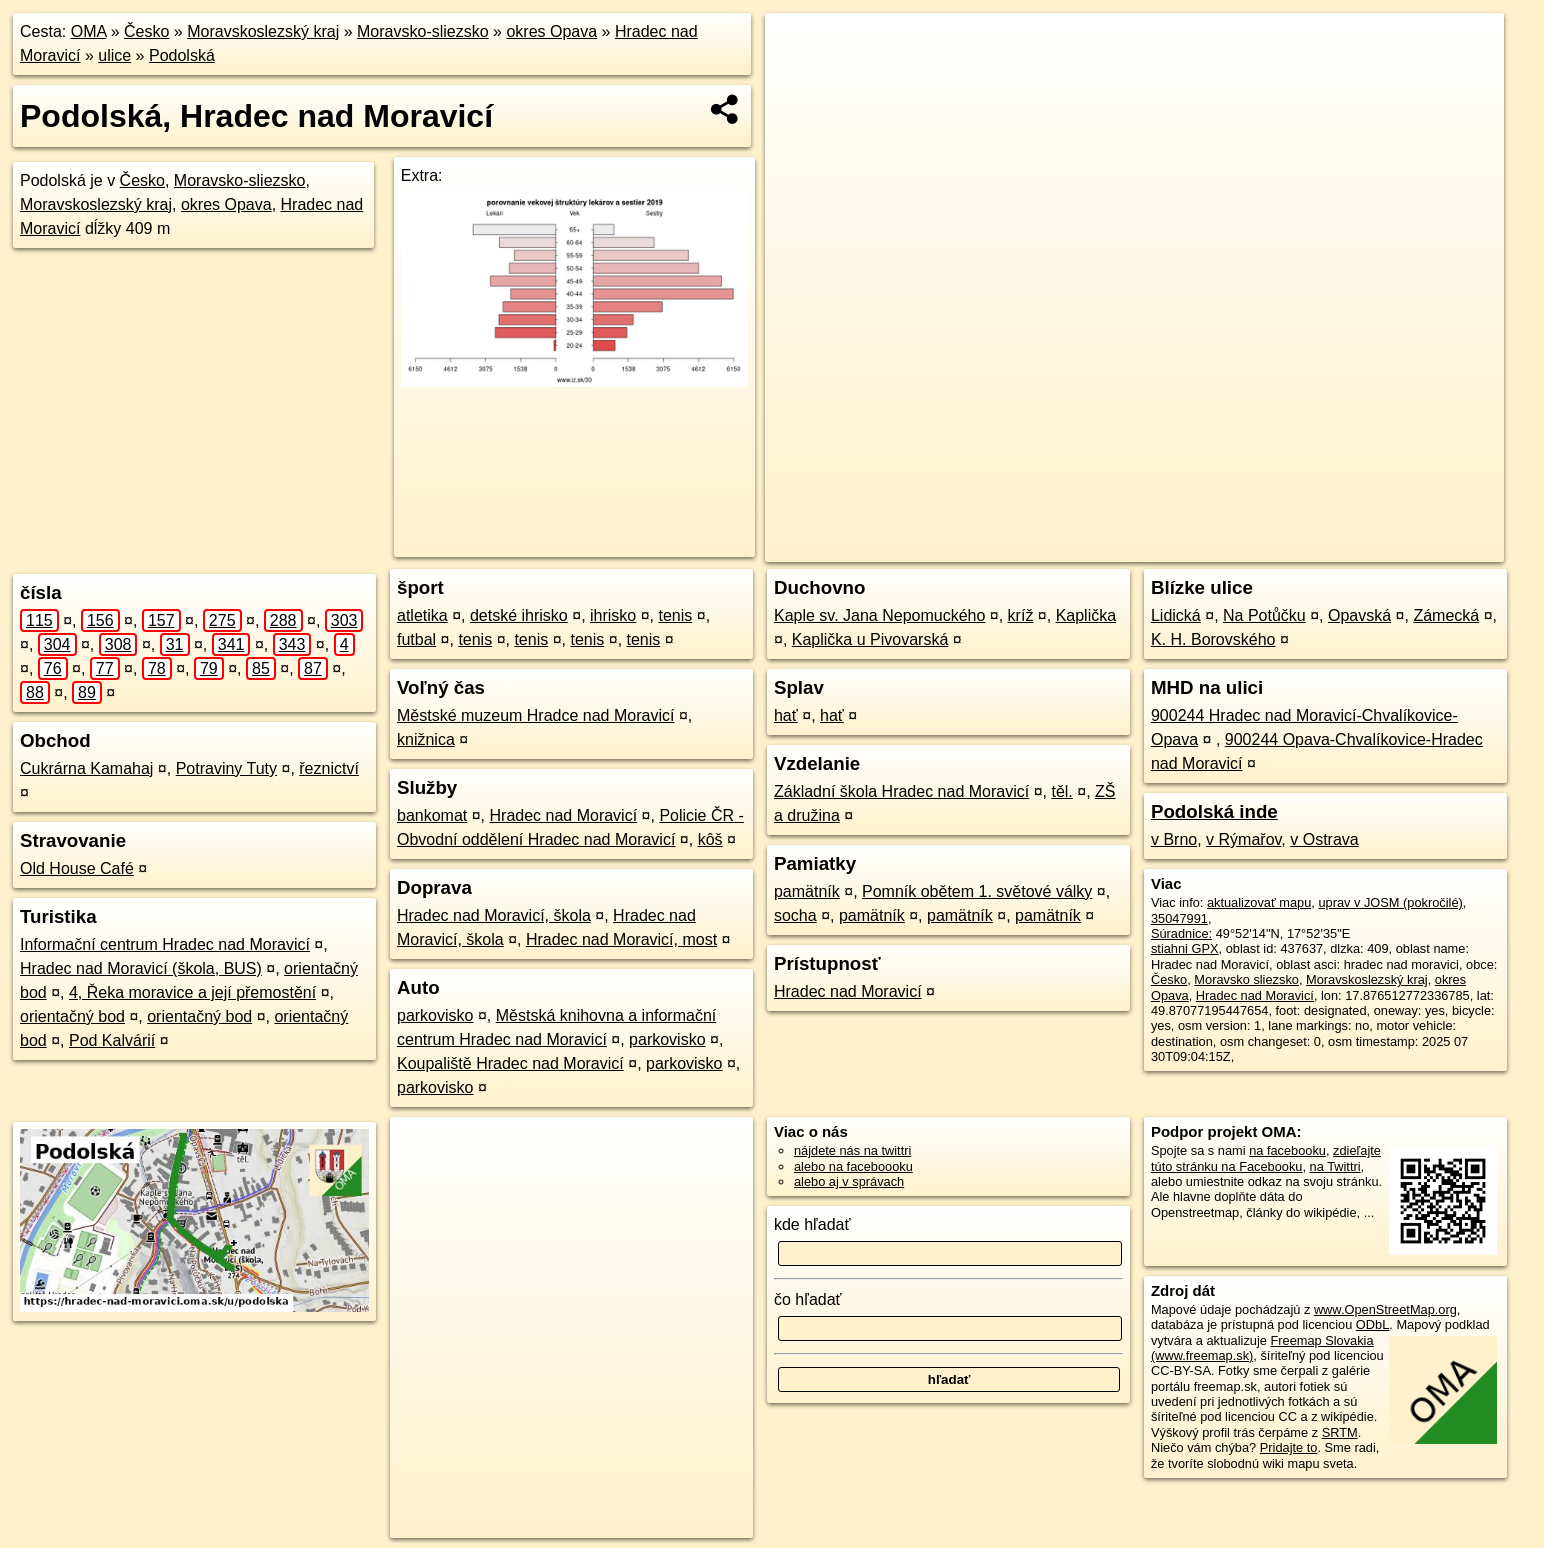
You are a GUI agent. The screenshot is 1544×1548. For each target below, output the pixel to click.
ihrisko (613, 615)
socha (795, 915)
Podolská (182, 55)
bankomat (432, 815)
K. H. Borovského (1213, 639)
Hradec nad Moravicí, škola (494, 915)
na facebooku (1287, 1150)
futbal (416, 639)
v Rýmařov (1243, 839)
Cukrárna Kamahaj (86, 768)
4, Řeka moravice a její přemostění (192, 992)
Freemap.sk (1190, 547)
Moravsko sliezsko (1246, 979)
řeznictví (329, 768)
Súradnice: (1181, 933)
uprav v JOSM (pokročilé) (1390, 902)
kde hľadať (812, 1224)
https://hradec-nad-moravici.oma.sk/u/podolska (1377, 547)
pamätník (807, 891)
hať (786, 715)
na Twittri (1335, 1166)
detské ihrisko (519, 615)
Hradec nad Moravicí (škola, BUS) (141, 968)
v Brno (1174, 839)
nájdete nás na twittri (852, 1150)
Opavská (1359, 615)
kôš (710, 839)
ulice (114, 55)
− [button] (799, 78)
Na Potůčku (1264, 615)
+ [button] (799, 47)
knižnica (426, 739)
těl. (1061, 791)
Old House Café (77, 868)
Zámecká (1446, 615)
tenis (676, 615)
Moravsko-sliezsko (423, 31)
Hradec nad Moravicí (564, 815)
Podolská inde (1214, 811)
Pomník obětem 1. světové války (977, 891)
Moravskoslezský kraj (263, 31)
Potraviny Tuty (226, 768)
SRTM (1340, 1432)
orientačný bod (72, 1016)
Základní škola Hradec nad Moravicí (901, 791)
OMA (89, 31)
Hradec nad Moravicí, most (621, 939)
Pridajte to (1289, 1447)
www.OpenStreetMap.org (1385, 1309)
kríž (1021, 615)
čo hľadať (808, 1299)
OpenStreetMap (1087, 547)
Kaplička (1086, 615)
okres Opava (551, 31)
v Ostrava (1324, 839)
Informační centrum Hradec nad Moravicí (165, 944)
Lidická (1176, 615)
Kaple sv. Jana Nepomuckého (879, 615)
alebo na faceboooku (853, 1166)
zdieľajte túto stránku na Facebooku (1266, 1158)
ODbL (1372, 1324)
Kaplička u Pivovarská (870, 639)
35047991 (1179, 918)
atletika (422, 615)
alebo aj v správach (849, 1181)
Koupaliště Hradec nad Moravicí (510, 1063)
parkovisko (435, 1015)
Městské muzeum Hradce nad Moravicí (535, 715)
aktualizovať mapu (1259, 902)
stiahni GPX (1185, 948)
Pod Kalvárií (112, 1040)
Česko (146, 31)
